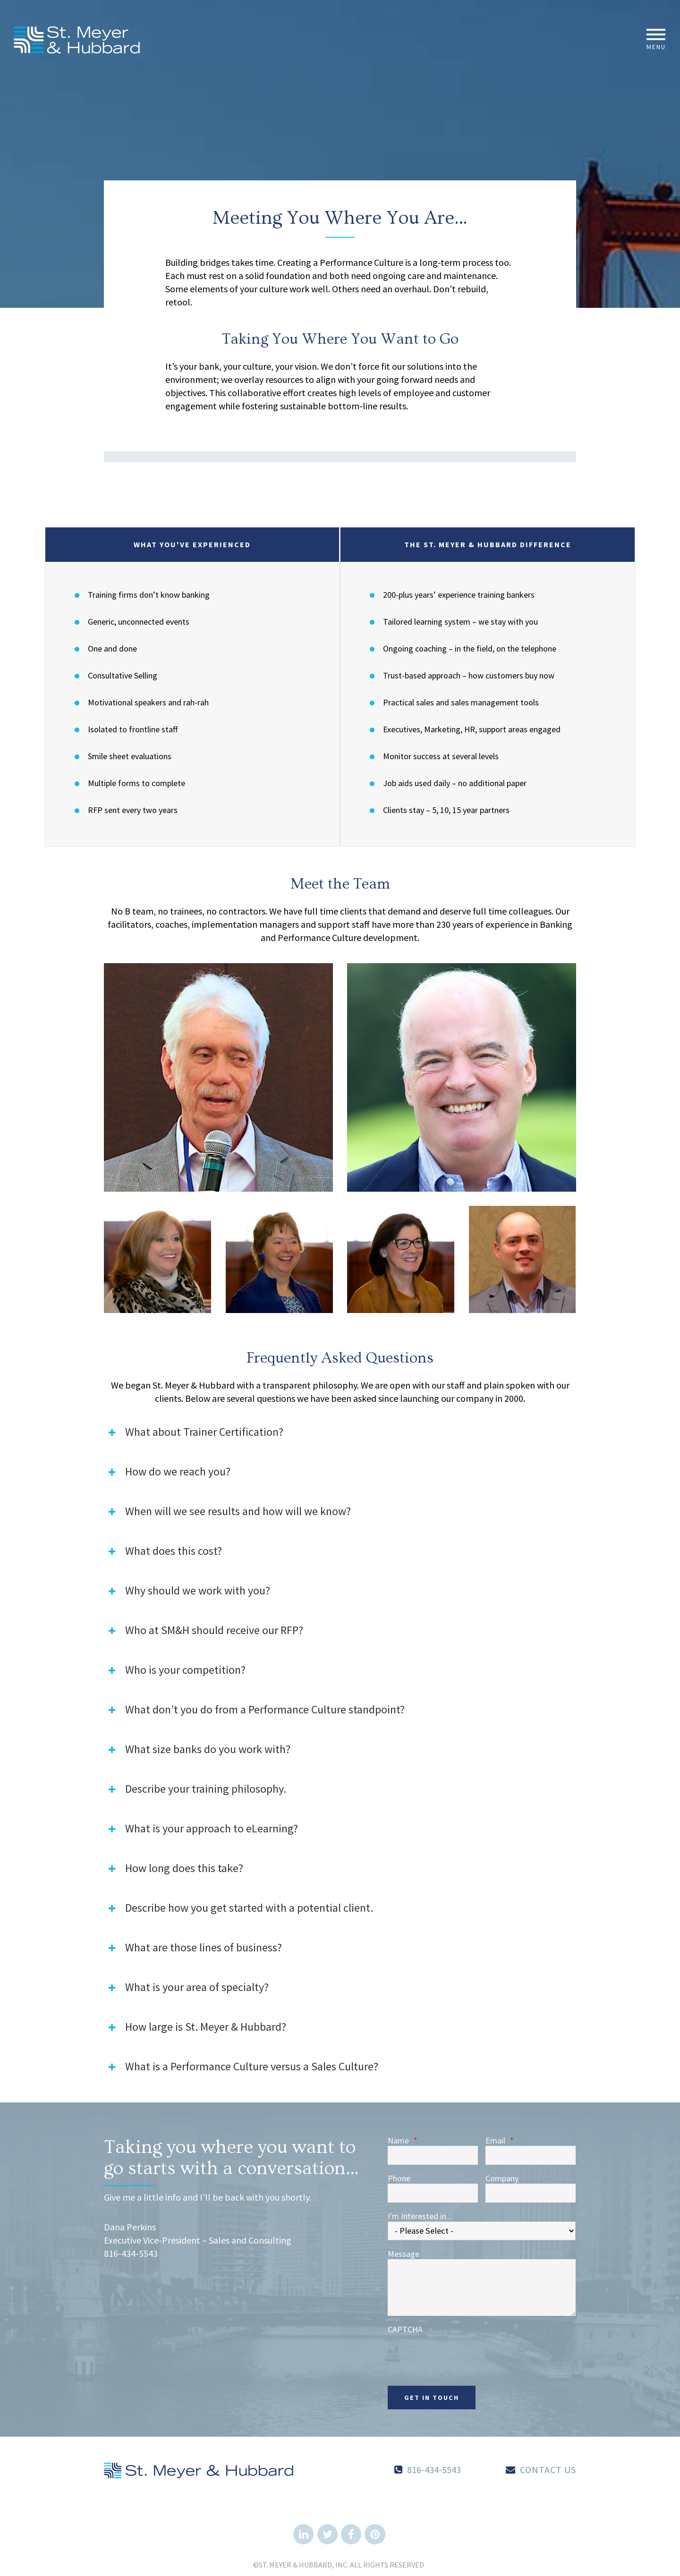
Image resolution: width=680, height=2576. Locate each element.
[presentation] (459, 2353)
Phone (399, 2178)
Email (499, 2140)
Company (501, 2178)
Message (403, 2254)
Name (402, 2140)
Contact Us (548, 2469)
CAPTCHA (405, 2329)
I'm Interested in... (420, 2216)
